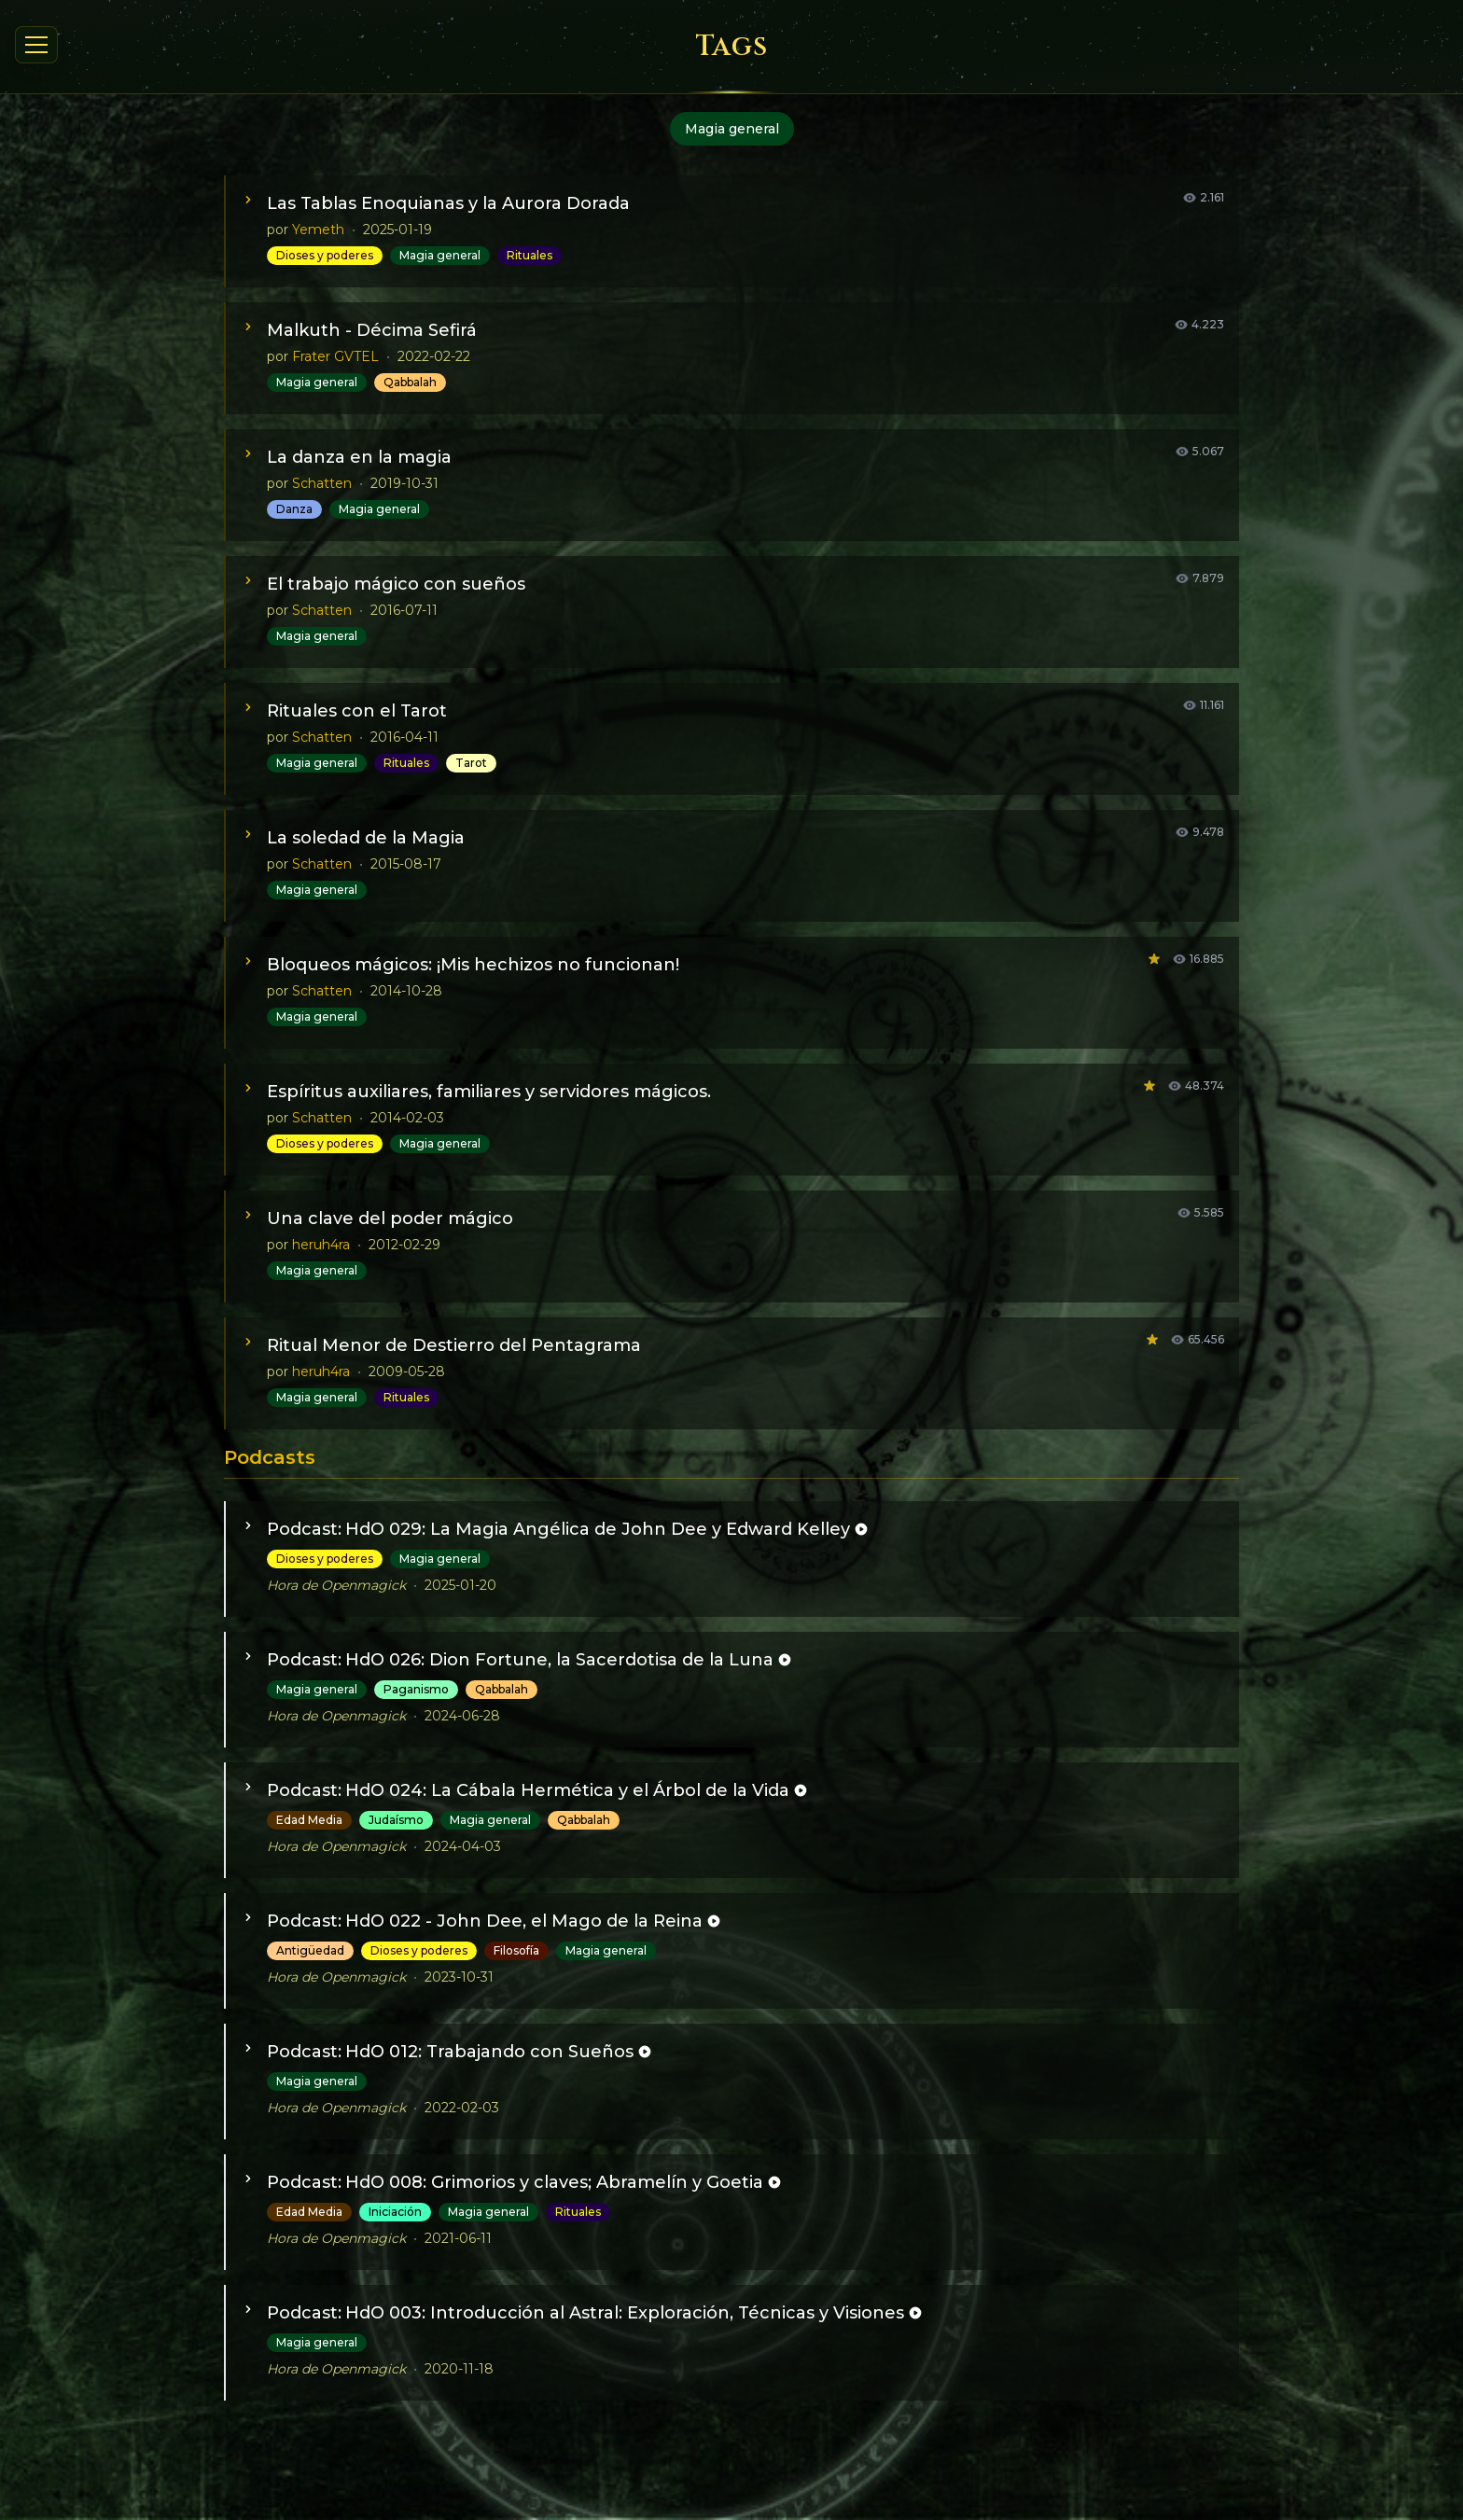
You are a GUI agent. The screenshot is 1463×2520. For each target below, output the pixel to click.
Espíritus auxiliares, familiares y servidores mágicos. (489, 1091)
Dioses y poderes (324, 255)
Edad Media (309, 1820)
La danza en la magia (359, 457)
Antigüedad (310, 1950)
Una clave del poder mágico (390, 1218)
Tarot (471, 763)
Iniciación (395, 2212)
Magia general (440, 255)
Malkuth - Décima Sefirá (372, 330)
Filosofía (516, 1950)
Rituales (529, 255)
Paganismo (416, 1689)
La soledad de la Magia (366, 838)
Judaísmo (396, 1820)
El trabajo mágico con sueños (396, 584)
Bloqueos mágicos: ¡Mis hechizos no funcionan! (473, 964)
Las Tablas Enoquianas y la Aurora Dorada (448, 203)
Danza (294, 509)
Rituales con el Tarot (357, 711)
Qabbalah (410, 382)
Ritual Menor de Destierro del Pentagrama (454, 1345)
